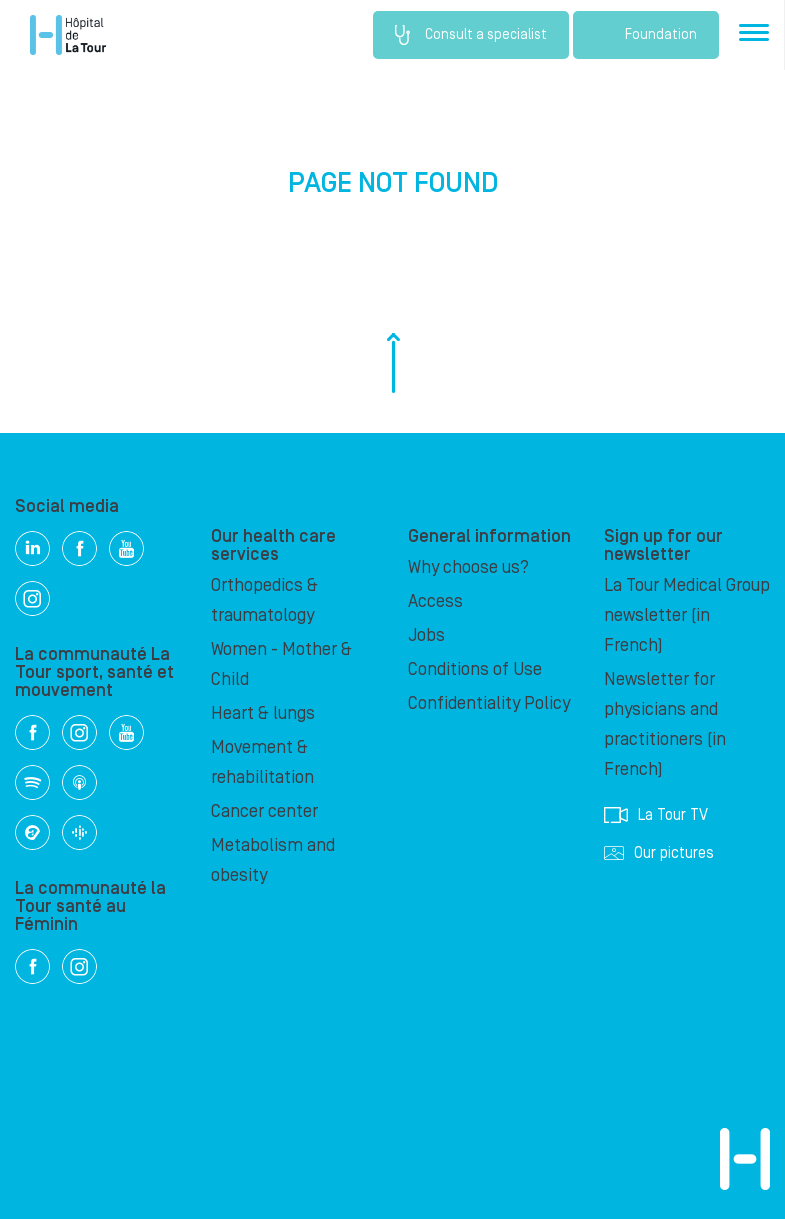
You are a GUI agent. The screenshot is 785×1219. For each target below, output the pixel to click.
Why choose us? (468, 567)
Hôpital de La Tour (68, 35)
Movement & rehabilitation (262, 762)
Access (435, 601)
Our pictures (659, 853)
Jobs (426, 635)
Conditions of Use (475, 669)
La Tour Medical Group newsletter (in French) (687, 615)
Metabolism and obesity (273, 860)
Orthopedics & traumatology (264, 600)
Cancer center (264, 811)
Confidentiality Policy (489, 703)
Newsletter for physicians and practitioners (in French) (665, 724)
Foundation (646, 35)
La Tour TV (656, 815)
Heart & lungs (263, 713)
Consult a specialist (471, 35)
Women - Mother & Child (281, 664)
